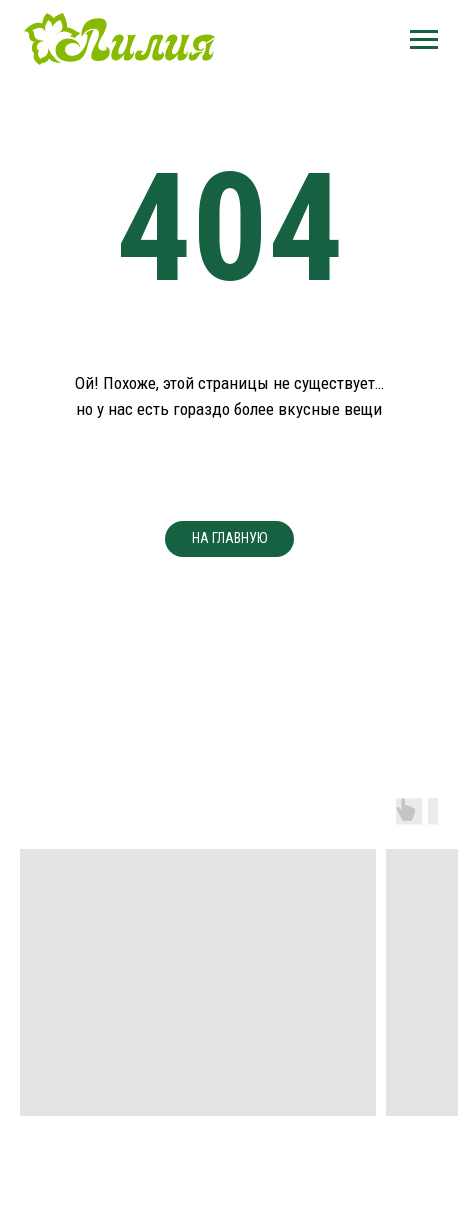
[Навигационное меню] (424, 40)
